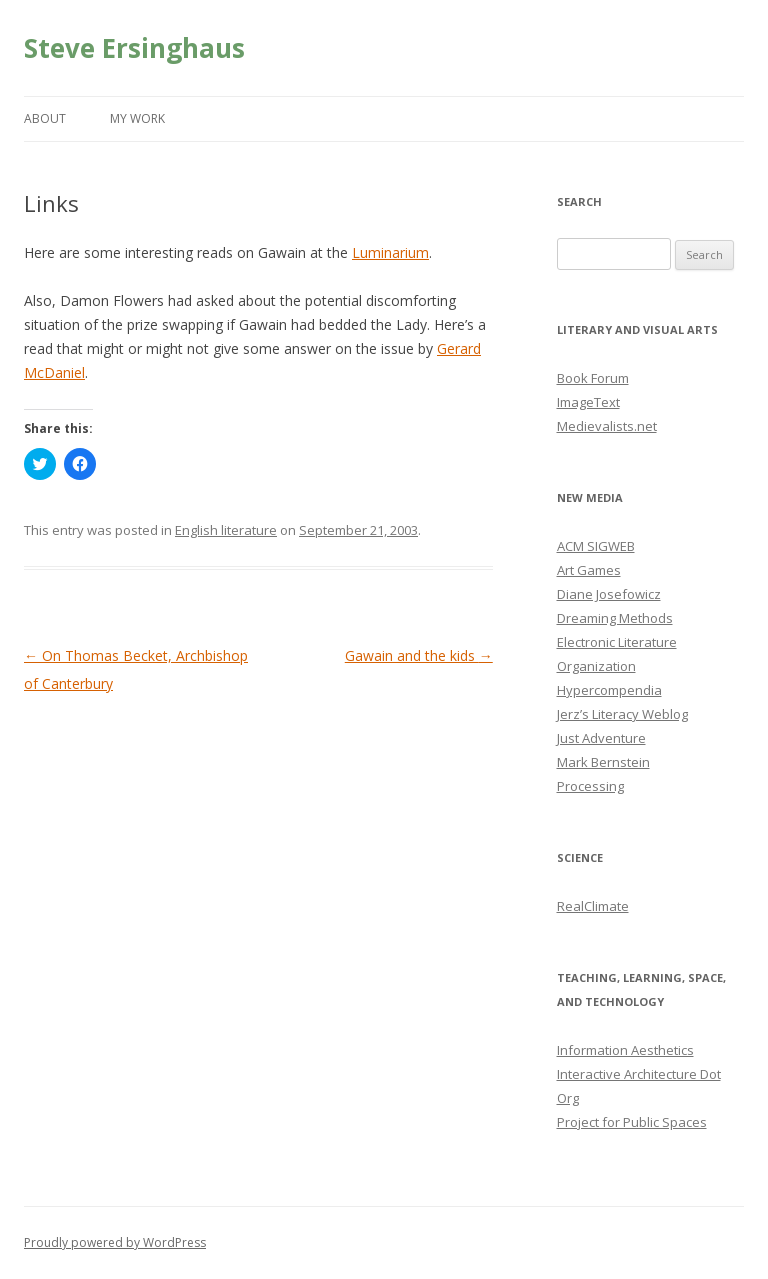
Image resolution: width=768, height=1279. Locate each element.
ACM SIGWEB (596, 546)
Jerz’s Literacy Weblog (622, 714)
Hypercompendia (609, 690)
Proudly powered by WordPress (115, 1242)
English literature (226, 530)
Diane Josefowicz (609, 594)
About (45, 118)
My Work (137, 118)
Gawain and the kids (419, 655)
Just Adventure (601, 738)
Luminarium (390, 252)
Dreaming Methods (615, 618)
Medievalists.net (607, 426)
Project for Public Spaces (632, 1122)
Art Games (589, 570)
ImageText (588, 402)
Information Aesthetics (625, 1050)
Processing (590, 786)
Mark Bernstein (603, 762)
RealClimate (593, 906)
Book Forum (593, 378)
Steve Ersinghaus (134, 48)
